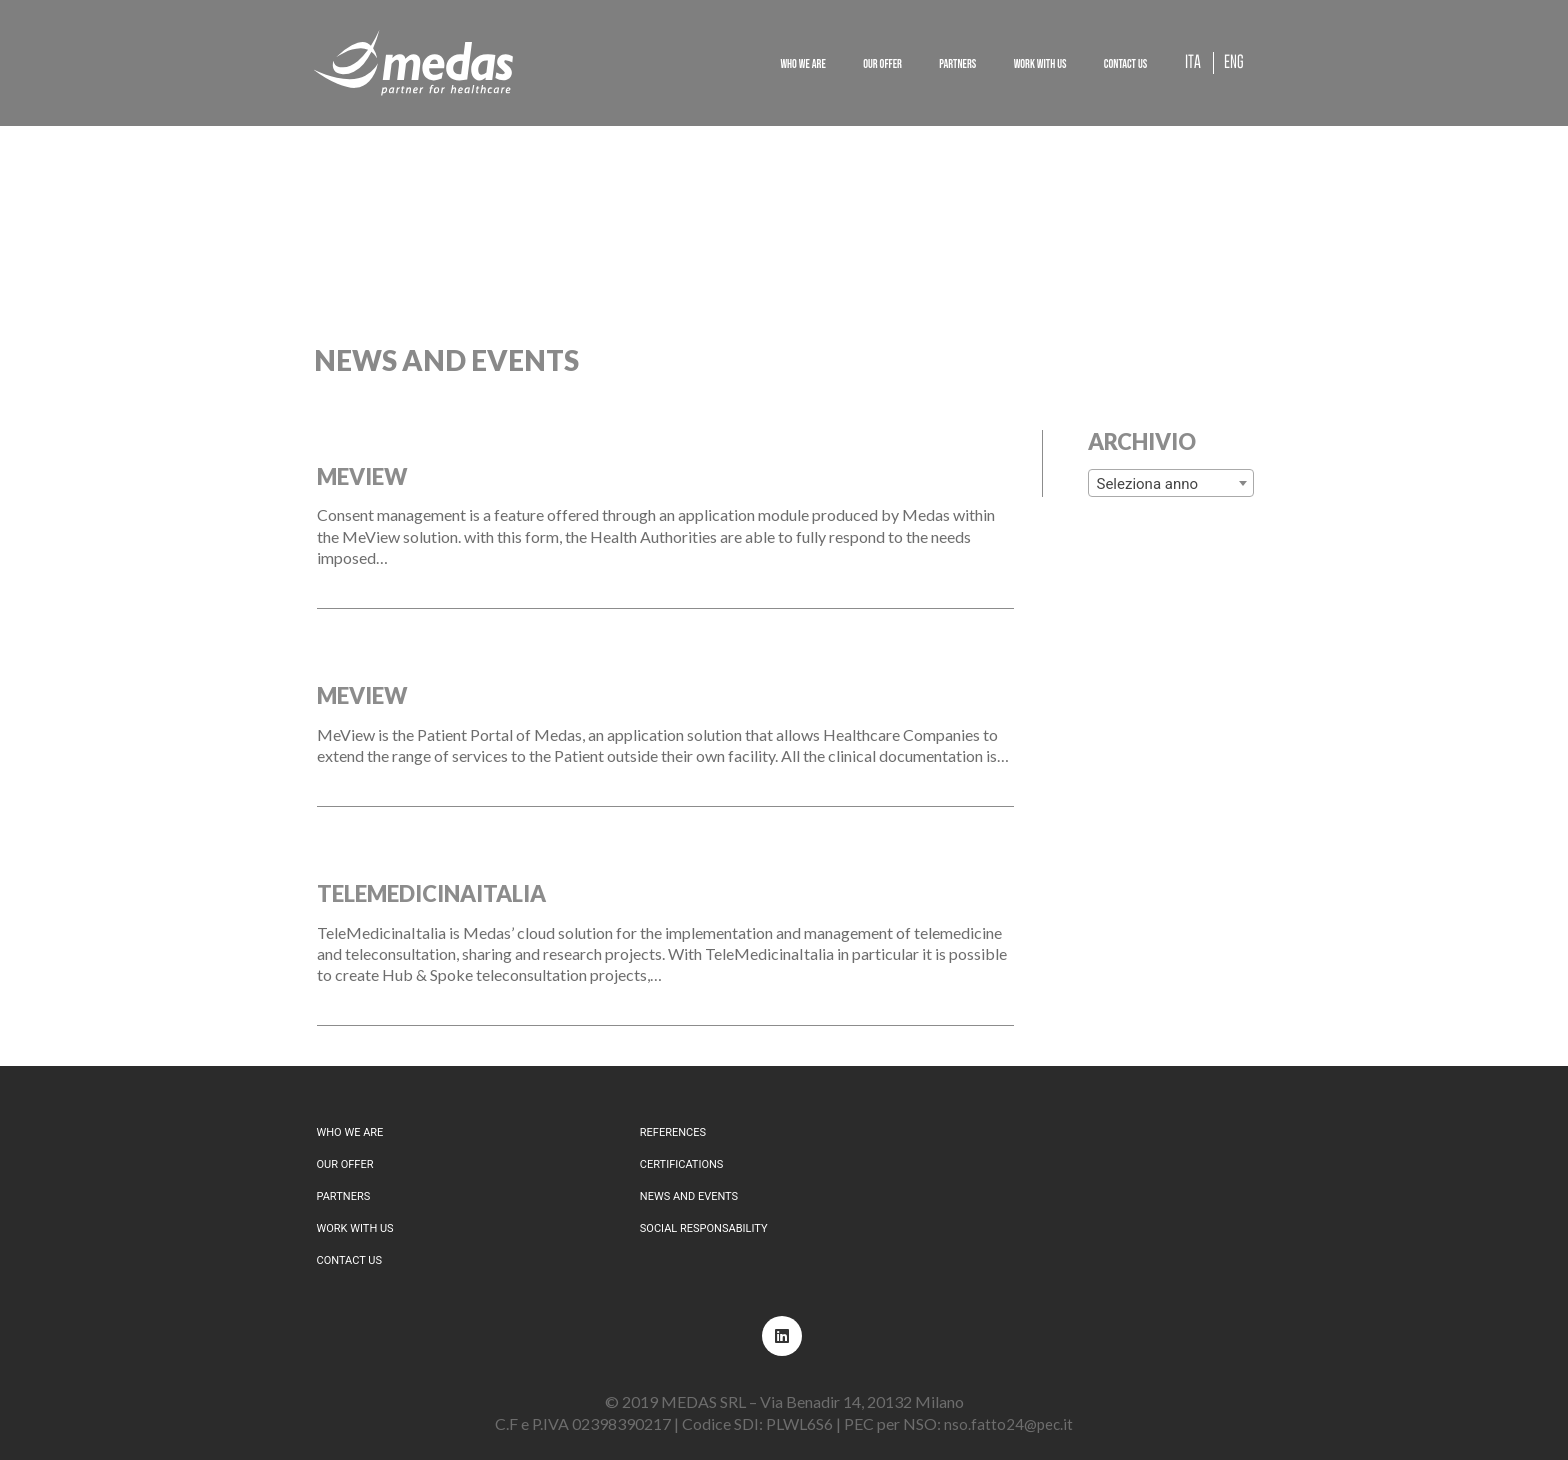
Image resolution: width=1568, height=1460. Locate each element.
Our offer (345, 1164)
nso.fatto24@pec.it (1008, 1424)
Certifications (682, 1164)
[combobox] (1171, 483)
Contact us (349, 1260)
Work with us (355, 1228)
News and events (689, 1196)
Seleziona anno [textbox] (1148, 484)
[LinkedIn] (782, 1336)
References (673, 1132)
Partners (344, 1196)
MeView (362, 477)
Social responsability (704, 1228)
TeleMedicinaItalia (431, 894)
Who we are (350, 1132)
